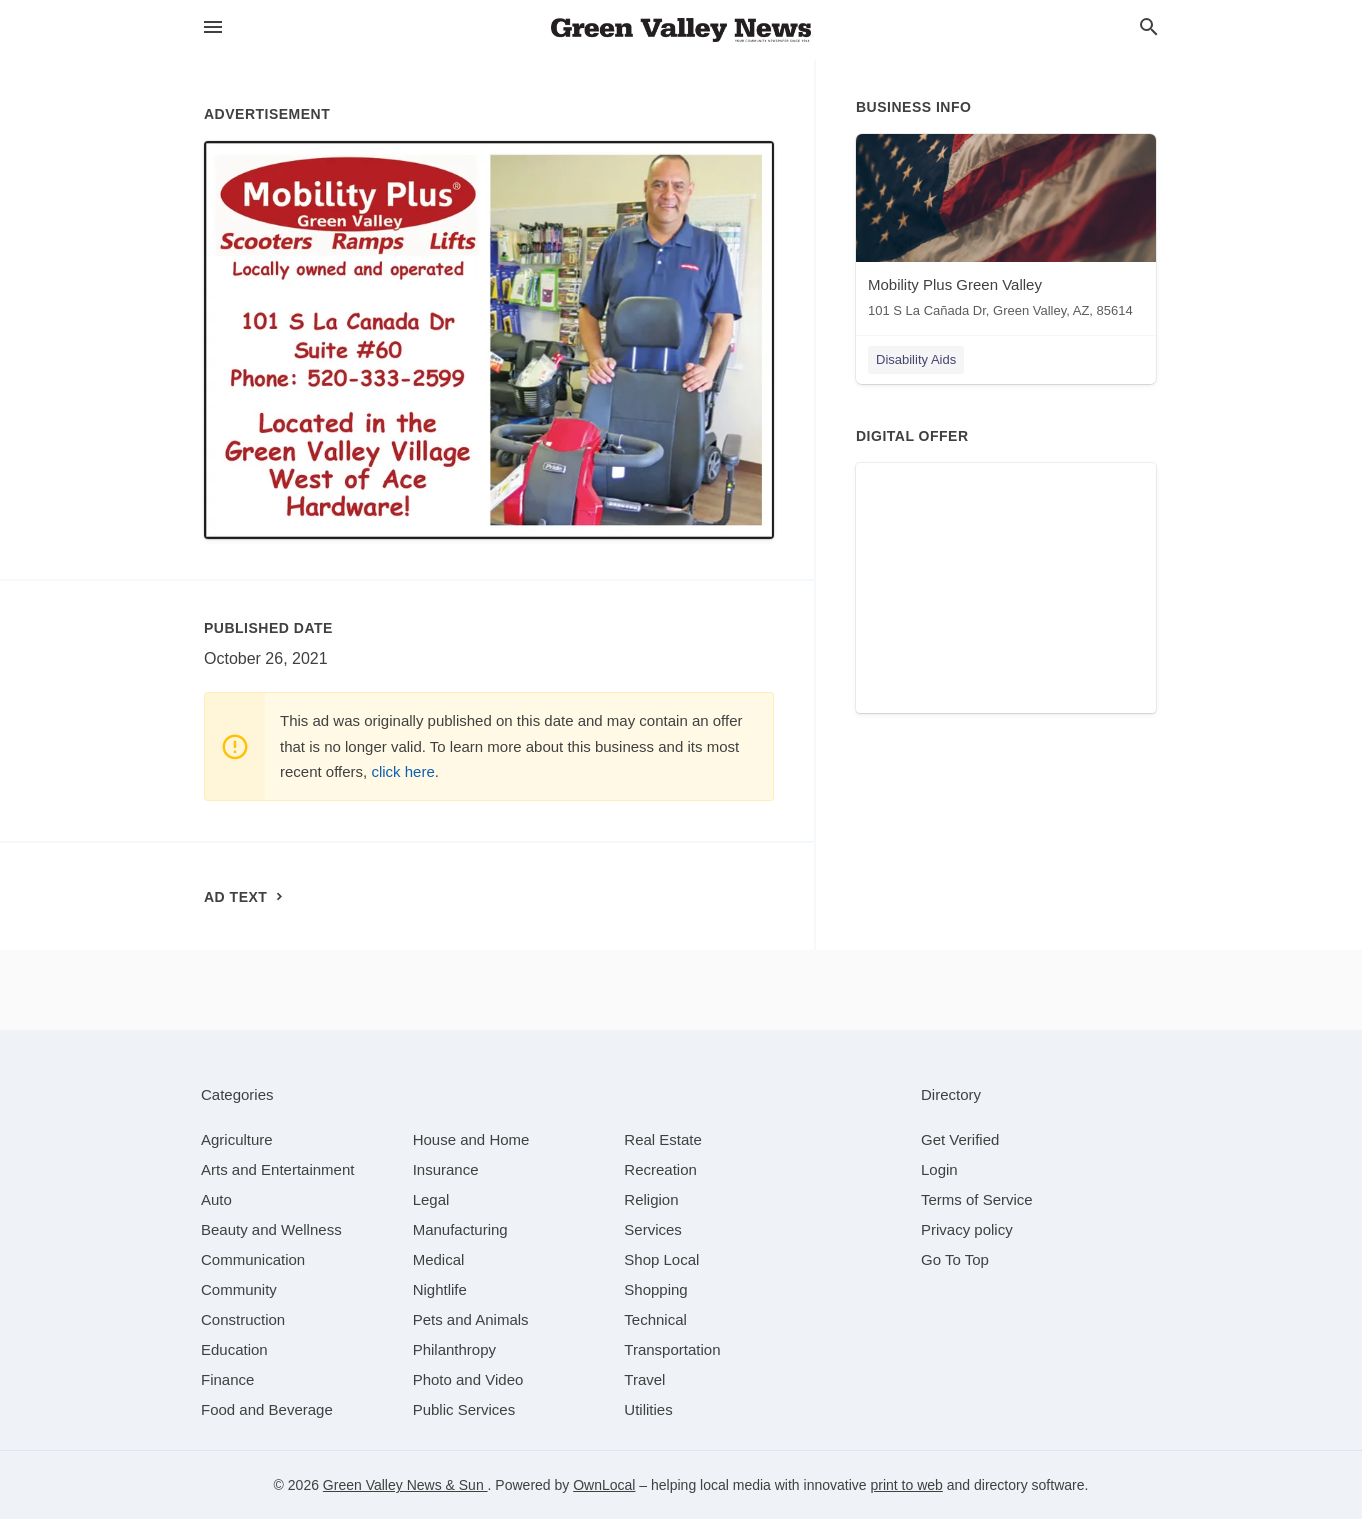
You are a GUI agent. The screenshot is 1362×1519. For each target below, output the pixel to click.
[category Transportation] (672, 1349)
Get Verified (960, 1139)
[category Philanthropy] (454, 1349)
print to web (906, 1485)
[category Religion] (651, 1199)
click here (402, 771)
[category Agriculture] (237, 1139)
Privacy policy (967, 1229)
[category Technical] (655, 1319)
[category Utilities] (648, 1409)
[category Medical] (439, 1259)
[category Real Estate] (663, 1139)
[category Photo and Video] (468, 1379)
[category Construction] (243, 1319)
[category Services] (653, 1229)
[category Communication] (253, 1259)
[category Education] (234, 1349)
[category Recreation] (660, 1169)
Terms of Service (977, 1199)
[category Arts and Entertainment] (277, 1169)
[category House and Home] (471, 1139)
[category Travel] (644, 1379)
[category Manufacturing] (460, 1229)
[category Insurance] (446, 1169)
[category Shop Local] (661, 1259)
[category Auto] (216, 1199)
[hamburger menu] (213, 27)
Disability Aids (916, 359)
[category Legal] (431, 1199)
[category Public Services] (464, 1409)
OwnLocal (604, 1485)
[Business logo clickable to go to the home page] (681, 30)
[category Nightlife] (440, 1289)
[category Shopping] (655, 1289)
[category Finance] (227, 1379)
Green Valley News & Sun (405, 1485)
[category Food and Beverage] (267, 1409)
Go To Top (955, 1259)
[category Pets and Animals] (471, 1319)
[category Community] (239, 1289)
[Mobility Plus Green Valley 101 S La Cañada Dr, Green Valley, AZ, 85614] (1006, 230)
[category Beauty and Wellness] (271, 1229)
